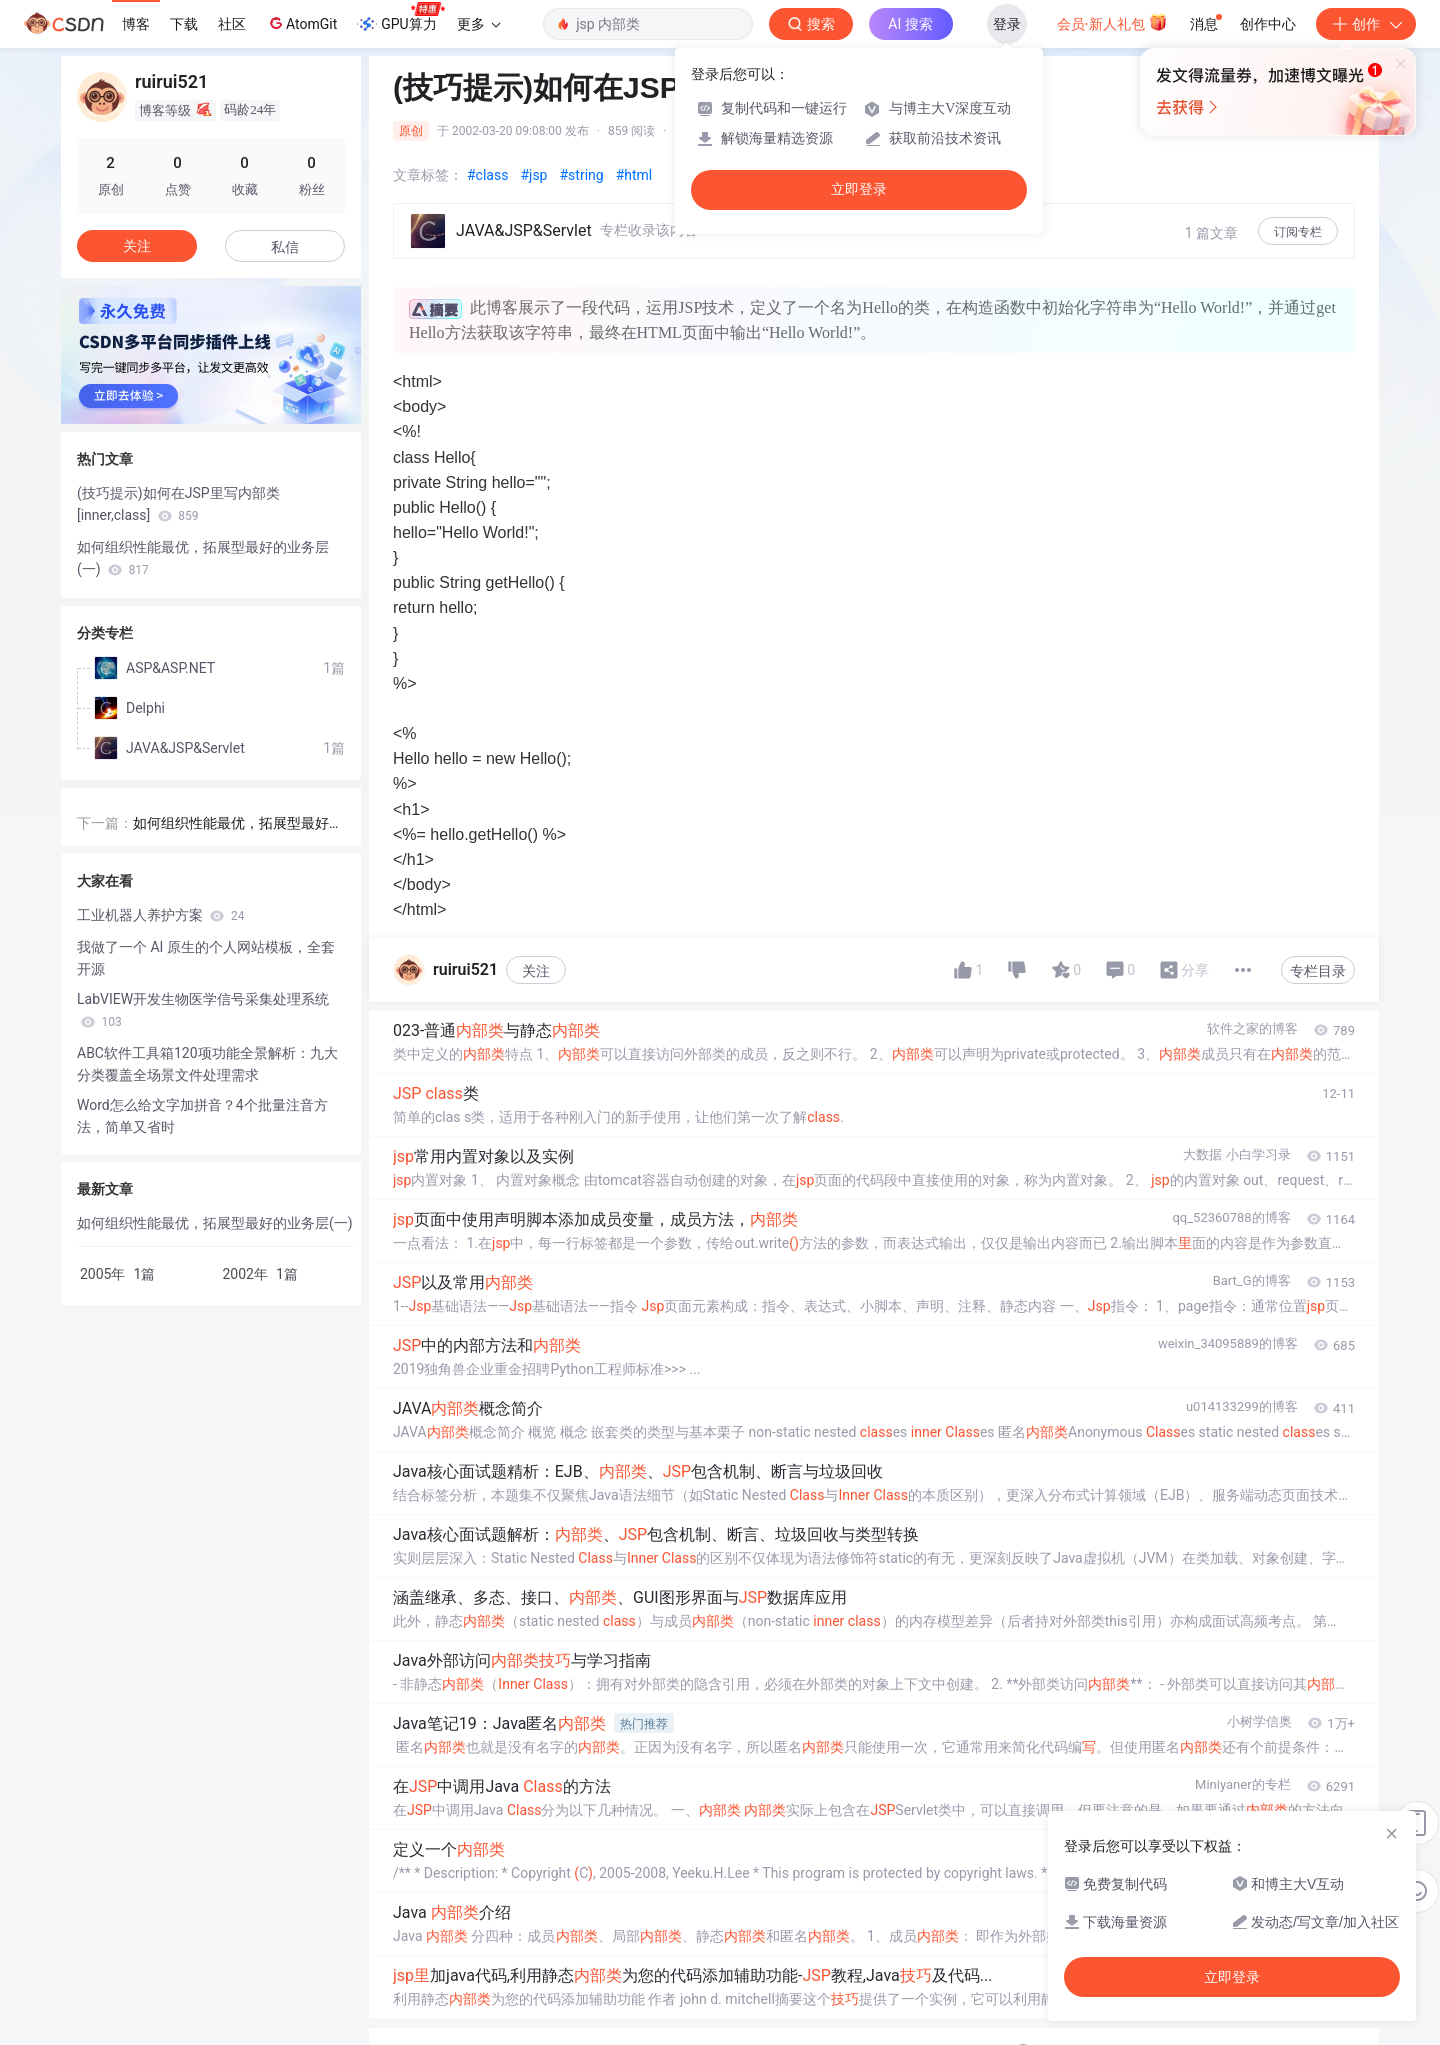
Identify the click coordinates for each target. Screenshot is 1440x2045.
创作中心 (1268, 24)
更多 (479, 24)
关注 (536, 971)
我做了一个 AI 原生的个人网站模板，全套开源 (206, 958)
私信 (285, 247)
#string (581, 175)
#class (487, 175)
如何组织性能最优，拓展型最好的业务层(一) (203, 558)
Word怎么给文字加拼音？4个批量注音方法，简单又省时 (202, 1116)
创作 (1366, 24)
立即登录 (859, 189)
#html (634, 175)
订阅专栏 (1298, 232)
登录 (1007, 24)
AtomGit (301, 23)
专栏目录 (1318, 971)
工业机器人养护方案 (160, 915)
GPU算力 (400, 18)
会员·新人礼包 (1112, 22)
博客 (136, 24)
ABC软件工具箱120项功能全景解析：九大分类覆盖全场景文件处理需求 (207, 1064)
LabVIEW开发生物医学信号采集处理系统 (203, 1010)
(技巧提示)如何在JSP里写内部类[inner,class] (178, 504)
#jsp (533, 175)
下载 (184, 24)
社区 (232, 24)
